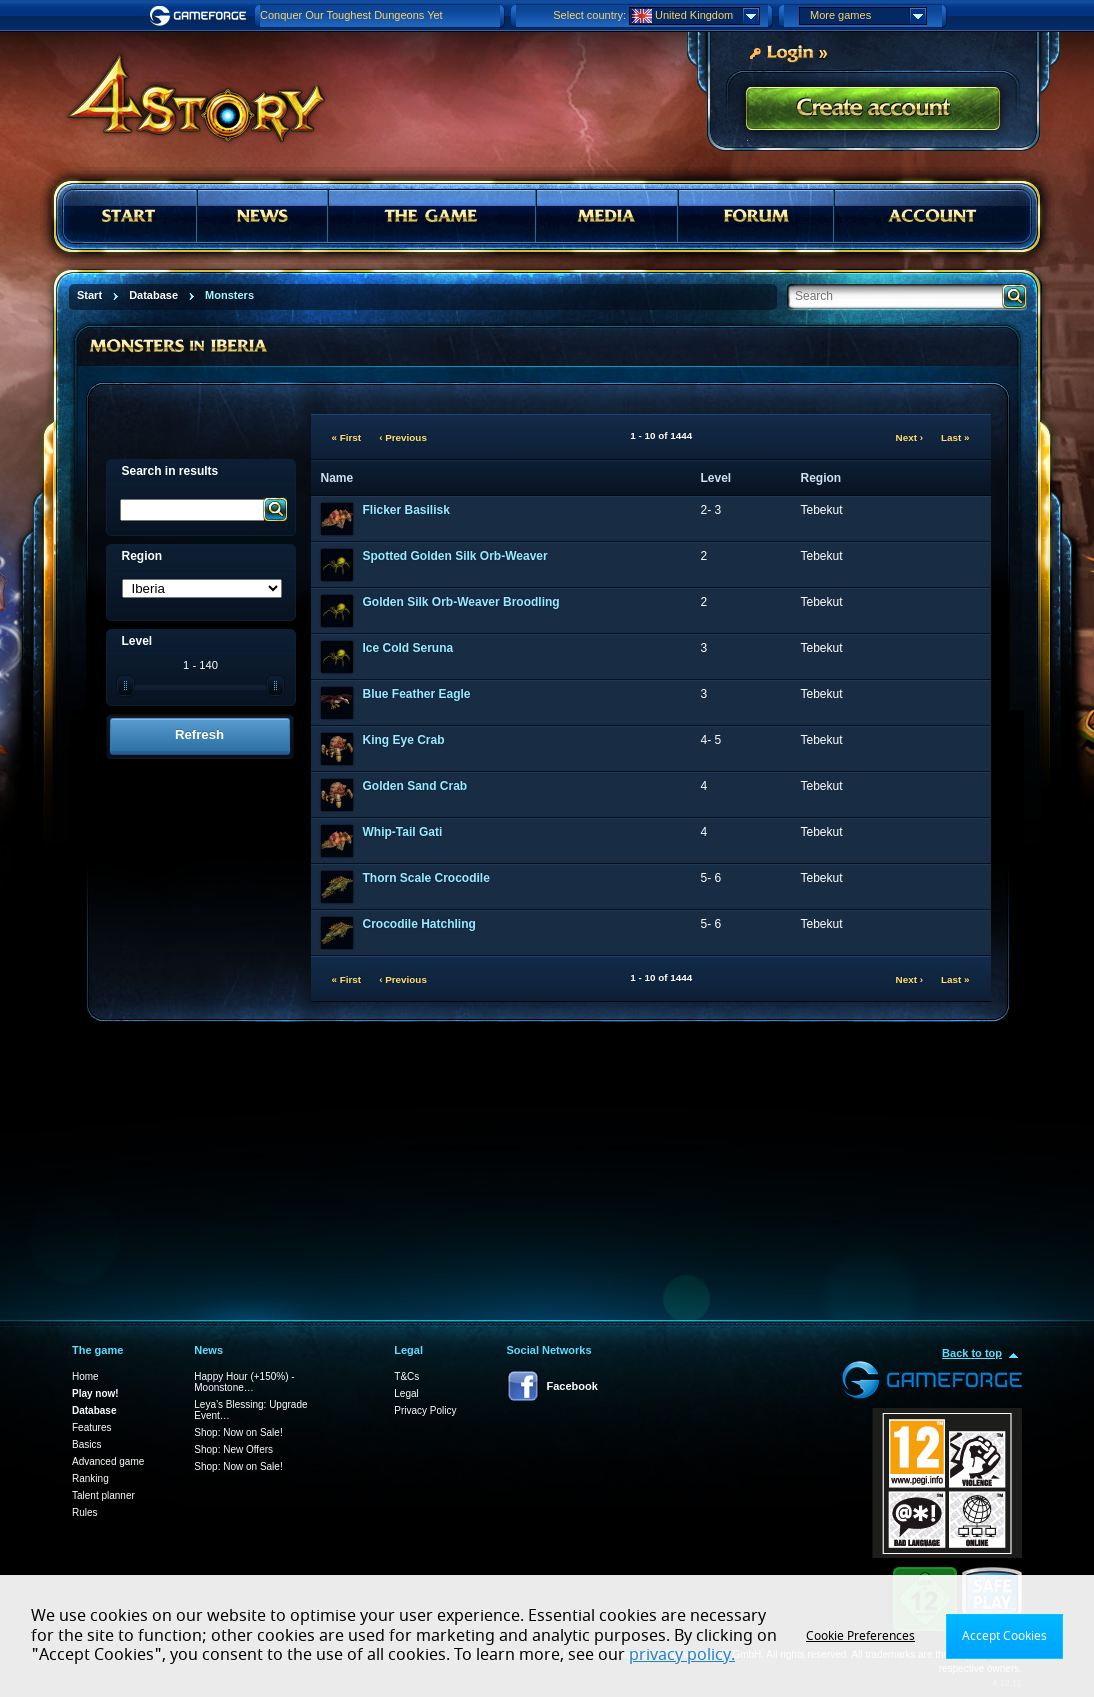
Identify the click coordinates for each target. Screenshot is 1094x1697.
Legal (406, 1393)
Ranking (90, 1478)
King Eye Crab (404, 740)
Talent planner (103, 1495)
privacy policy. (682, 1655)
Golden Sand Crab (415, 786)
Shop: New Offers (233, 1449)
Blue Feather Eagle (417, 694)
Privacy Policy (425, 1410)
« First (347, 437)
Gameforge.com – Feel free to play (201, 16)
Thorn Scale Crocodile (426, 878)
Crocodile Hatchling (419, 924)
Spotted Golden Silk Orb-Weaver (455, 556)
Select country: (589, 15)
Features (91, 1427)
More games (868, 16)
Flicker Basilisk (406, 510)
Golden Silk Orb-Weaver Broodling (461, 602)
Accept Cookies (1004, 1636)
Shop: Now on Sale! (238, 1432)
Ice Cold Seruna (408, 648)
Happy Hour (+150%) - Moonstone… (244, 1382)
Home (85, 1376)
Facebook (572, 1386)
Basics (86, 1444)
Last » (955, 437)
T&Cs (406, 1376)
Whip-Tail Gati (403, 832)
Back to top (972, 1353)
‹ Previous (403, 437)
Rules (85, 1512)
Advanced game (108, 1461)
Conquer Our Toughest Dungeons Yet (351, 15)
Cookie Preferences (860, 1636)
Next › (909, 437)
